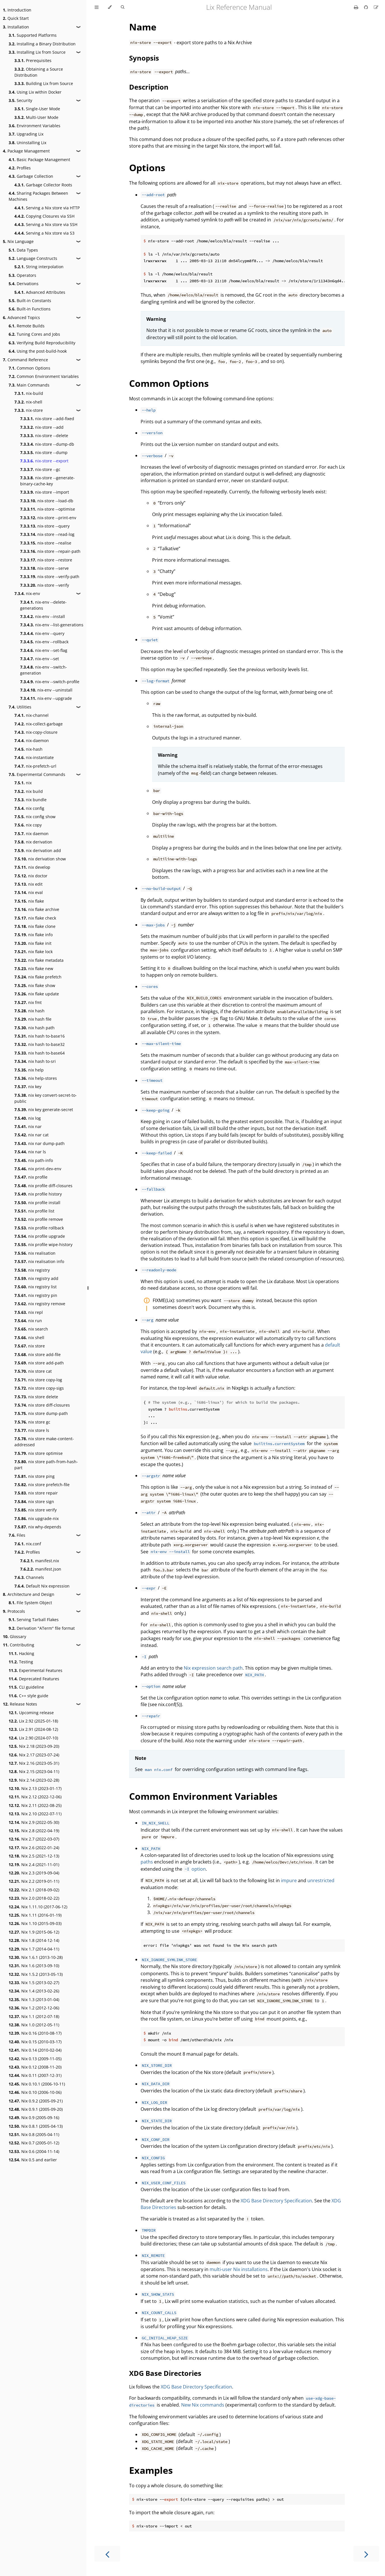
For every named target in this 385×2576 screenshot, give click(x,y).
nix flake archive (36, 909)
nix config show (34, 816)
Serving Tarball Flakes (34, 1619)
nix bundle (30, 799)
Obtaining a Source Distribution (38, 72)
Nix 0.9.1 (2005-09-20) (36, 2109)
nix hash (29, 1010)
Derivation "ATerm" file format (42, 1628)
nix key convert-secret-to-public (45, 1098)
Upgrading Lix (26, 134)
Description (148, 87)
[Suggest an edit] (376, 7)
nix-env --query (42, 633)
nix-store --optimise (47, 509)
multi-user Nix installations (239, 2269)
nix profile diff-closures (43, 1185)
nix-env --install (42, 616)
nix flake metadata (39, 960)
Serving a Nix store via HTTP (47, 208)
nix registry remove (39, 1303)
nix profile (30, 1177)
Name (142, 27)
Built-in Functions (30, 309)
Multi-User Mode (36, 117)
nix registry (32, 1270)
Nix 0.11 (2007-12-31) (35, 2075)
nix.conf (27, 1543)
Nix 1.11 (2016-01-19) (35, 1915)
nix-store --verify (44, 585)
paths (147, 1862)
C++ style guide (28, 1695)
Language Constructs (33, 258)
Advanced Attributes (39, 292)
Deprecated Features (34, 1678)
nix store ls (31, 1430)
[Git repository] (366, 7)
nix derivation (33, 842)
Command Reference (25, 359)
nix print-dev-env (37, 1168)
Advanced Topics (21, 317)
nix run (28, 1320)
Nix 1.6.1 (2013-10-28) (36, 1957)
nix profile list (34, 1211)
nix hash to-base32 (39, 1044)
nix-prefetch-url (35, 766)
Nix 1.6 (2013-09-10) (34, 1965)
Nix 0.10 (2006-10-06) (35, 2092)
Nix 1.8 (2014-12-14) (34, 1940)
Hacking (21, 1653)
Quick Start (16, 18)
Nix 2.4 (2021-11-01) (34, 1864)
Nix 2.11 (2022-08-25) (35, 1805)
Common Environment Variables (44, 376)
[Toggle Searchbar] (122, 7)
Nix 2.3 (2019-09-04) (34, 1873)
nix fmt (28, 1002)
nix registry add (36, 1278)
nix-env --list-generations (51, 624)
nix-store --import (44, 492)
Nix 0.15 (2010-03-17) (35, 2041)
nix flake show (34, 985)
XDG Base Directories (165, 2373)
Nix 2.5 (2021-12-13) (34, 1856)
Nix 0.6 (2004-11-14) (34, 2151)
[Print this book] (357, 7)
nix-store (28, 410)
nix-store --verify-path (49, 576)
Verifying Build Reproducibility (42, 342)
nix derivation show (40, 859)
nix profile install (37, 1202)
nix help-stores (35, 1078)
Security (20, 100)
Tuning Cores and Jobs (34, 334)
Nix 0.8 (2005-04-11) (34, 2134)
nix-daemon (31, 740)
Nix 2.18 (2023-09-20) (34, 1746)
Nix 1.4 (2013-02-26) (34, 1991)
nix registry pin (35, 1295)
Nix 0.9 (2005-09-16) (34, 2117)
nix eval (28, 892)
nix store (29, 1346)
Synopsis (144, 58)
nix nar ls (30, 1151)
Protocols (14, 1611)
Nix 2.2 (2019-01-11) (34, 1881)
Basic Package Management (39, 159)
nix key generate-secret (43, 1109)
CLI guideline (26, 1687)
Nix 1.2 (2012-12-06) (34, 2008)
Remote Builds (27, 326)
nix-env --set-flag (43, 650)
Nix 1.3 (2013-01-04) (34, 1999)
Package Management (26, 151)
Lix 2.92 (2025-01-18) (33, 1721)
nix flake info (33, 934)
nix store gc (32, 1422)
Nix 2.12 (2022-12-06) (35, 1796)
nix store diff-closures (42, 1405)
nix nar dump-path (39, 1143)
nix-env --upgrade (46, 698)
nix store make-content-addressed (44, 1441)
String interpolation (39, 266)
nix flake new (33, 968)
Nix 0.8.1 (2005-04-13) (36, 2126)
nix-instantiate (34, 757)
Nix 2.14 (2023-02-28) (34, 1780)
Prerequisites (32, 60)
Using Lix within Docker (35, 92)
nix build (28, 791)
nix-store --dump (44, 452)
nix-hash (28, 749)
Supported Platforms (33, 35)
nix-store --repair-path (50, 551)
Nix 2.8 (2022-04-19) (34, 1830)
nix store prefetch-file (42, 1484)
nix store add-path (39, 1363)
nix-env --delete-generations (43, 605)
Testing (21, 1661)
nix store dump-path (41, 1413)
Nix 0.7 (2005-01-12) (34, 2143)
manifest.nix (39, 1560)
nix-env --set (39, 658)
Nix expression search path (213, 1668)
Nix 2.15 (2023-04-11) (34, 1771)
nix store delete (36, 1396)
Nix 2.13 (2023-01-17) (35, 1788)
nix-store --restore (46, 560)
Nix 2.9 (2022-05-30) (34, 1822)
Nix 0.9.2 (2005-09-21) (36, 2101)
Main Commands (29, 385)
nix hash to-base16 (39, 1036)
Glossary (14, 1636)
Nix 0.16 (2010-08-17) (35, 2033)
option (194, 1869)
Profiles (20, 168)
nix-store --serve (44, 568)
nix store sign (34, 1501)
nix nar (28, 1126)
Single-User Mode (37, 108)
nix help (29, 1070)
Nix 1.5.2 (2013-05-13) (36, 1974)
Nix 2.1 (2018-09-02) (34, 1890)
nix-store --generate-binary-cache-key (47, 480)
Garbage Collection (31, 176)
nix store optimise (38, 1453)
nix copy (28, 825)
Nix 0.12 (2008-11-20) (35, 2067)
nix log (27, 1118)
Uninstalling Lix (27, 142)
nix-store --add (42, 427)
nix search (31, 1329)
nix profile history (38, 1194)
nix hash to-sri (35, 1061)
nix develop (32, 867)
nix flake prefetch (38, 977)
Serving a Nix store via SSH (45, 224)
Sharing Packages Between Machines (38, 196)
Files (17, 1535)
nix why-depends (37, 1527)
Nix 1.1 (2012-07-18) (34, 2016)
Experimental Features (35, 1670)
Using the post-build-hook (38, 351)
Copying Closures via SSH (44, 216)
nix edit (28, 884)
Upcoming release (31, 1712)
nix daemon (31, 833)
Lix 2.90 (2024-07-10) (33, 1738)
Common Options (29, 368)
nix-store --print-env (48, 517)
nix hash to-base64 (39, 1053)
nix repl (28, 1312)
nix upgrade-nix (36, 1518)
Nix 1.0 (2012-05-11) (34, 2024)
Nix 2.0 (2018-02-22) (34, 1898)
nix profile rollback (39, 1228)
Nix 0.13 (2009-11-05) (35, 2058)
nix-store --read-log (47, 534)
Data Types (23, 250)
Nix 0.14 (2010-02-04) (35, 2050)
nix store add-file (37, 1354)
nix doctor (30, 875)
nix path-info (33, 1160)
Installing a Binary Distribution (42, 44)
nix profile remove (38, 1219)
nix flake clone (34, 926)
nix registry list (35, 1286)
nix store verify (35, 1510)
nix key (27, 1086)
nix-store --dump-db (47, 444)
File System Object (30, 1602)
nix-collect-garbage (38, 724)
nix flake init (32, 943)
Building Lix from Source (43, 83)
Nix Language (18, 241)
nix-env (27, 593)
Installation (16, 27)
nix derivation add (37, 850)
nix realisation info (39, 1261)
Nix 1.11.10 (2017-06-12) (38, 1906)
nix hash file (32, 1019)
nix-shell (28, 402)
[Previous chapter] (107, 2554)
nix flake (29, 901)
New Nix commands (202, 2405)
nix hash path (34, 1027)
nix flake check (35, 918)
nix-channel (31, 715)
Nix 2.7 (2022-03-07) (34, 1839)
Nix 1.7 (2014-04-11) (34, 1949)
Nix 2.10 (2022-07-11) (35, 1813)
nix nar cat (31, 1135)
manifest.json (40, 1569)
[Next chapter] (366, 2554)
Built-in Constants (30, 300)
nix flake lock (33, 951)
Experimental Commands (37, 774)
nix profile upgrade (39, 1236)
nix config (29, 808)
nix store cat (33, 1371)
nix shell (29, 1337)
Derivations (24, 283)
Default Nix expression (42, 1586)
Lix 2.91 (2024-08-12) (33, 1729)
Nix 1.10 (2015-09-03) (35, 1923)
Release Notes (20, 1704)
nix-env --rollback (44, 641)
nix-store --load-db (46, 500)
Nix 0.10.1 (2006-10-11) (37, 2084)
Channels (29, 1577)
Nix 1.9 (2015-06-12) (34, 1932)
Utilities (20, 707)
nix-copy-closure (36, 732)
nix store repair (36, 1493)
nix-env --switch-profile (49, 681)
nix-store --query (45, 526)
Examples (151, 2470)
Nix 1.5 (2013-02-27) (34, 1982)
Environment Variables (34, 125)
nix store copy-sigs (39, 1388)
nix (23, 782)
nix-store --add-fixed (47, 418)
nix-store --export (44, 461)
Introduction (17, 10)
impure (289, 1880)
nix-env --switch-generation (43, 670)
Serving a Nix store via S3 (44, 233)
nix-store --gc (40, 469)
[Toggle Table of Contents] (96, 7)
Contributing (18, 1645)
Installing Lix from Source (37, 52)
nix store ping (34, 1476)
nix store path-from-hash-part (46, 1464)
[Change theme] (109, 7)
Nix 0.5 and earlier (33, 2159)
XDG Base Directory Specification (276, 2200)
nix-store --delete (44, 435)
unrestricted (320, 1880)
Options (147, 167)
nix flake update (36, 994)
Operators (22, 275)
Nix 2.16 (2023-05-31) (34, 1763)
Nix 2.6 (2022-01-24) (34, 1847)
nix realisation (34, 1253)
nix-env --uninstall (46, 690)
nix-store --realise (45, 543)
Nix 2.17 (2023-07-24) (34, 1755)
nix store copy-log (38, 1379)
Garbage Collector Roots (43, 185)
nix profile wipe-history (43, 1244)
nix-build (28, 393)
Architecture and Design (28, 1594)
